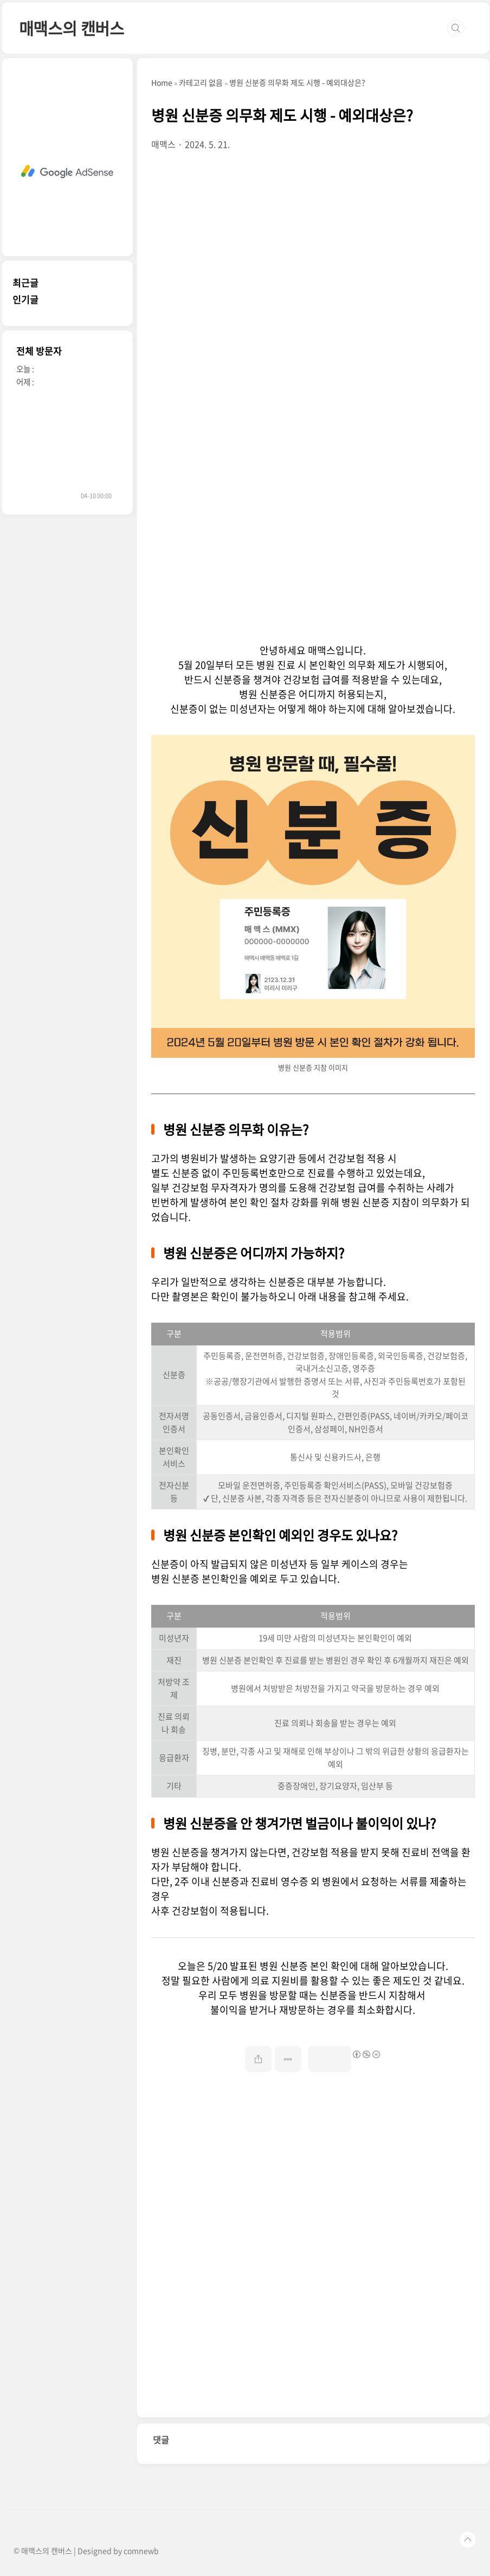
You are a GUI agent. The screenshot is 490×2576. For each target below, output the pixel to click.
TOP (467, 2539)
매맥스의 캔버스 (71, 28)
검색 (456, 28)
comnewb (141, 2550)
